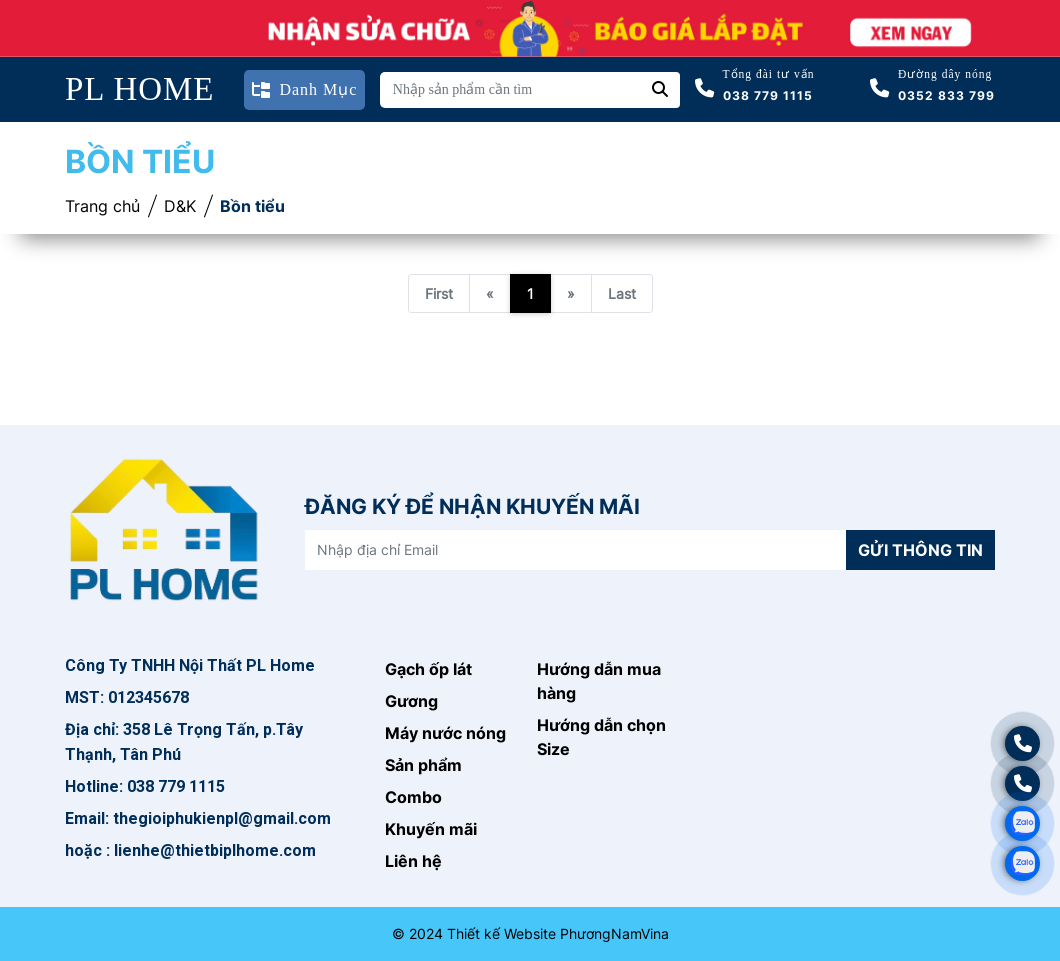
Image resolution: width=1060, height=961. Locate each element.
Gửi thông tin (920, 550)
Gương (411, 701)
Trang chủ (102, 206)
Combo (413, 797)
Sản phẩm (423, 765)
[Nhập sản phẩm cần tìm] (510, 90)
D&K (180, 206)
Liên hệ (413, 861)
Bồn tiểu (252, 206)
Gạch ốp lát (428, 669)
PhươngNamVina (614, 933)
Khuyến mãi (431, 829)
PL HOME (140, 89)
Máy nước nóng (445, 733)
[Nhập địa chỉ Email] (576, 550)
